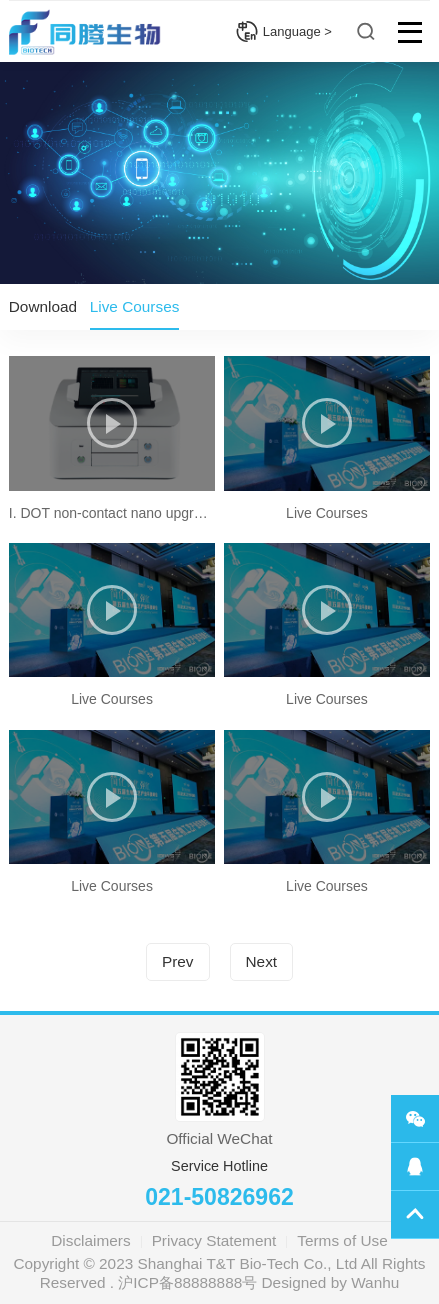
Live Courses (135, 306)
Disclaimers (90, 1240)
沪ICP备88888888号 (187, 1282)
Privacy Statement (214, 1240)
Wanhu (375, 1282)
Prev (178, 961)
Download (43, 306)
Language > (283, 32)
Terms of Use (342, 1240)
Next (262, 961)
